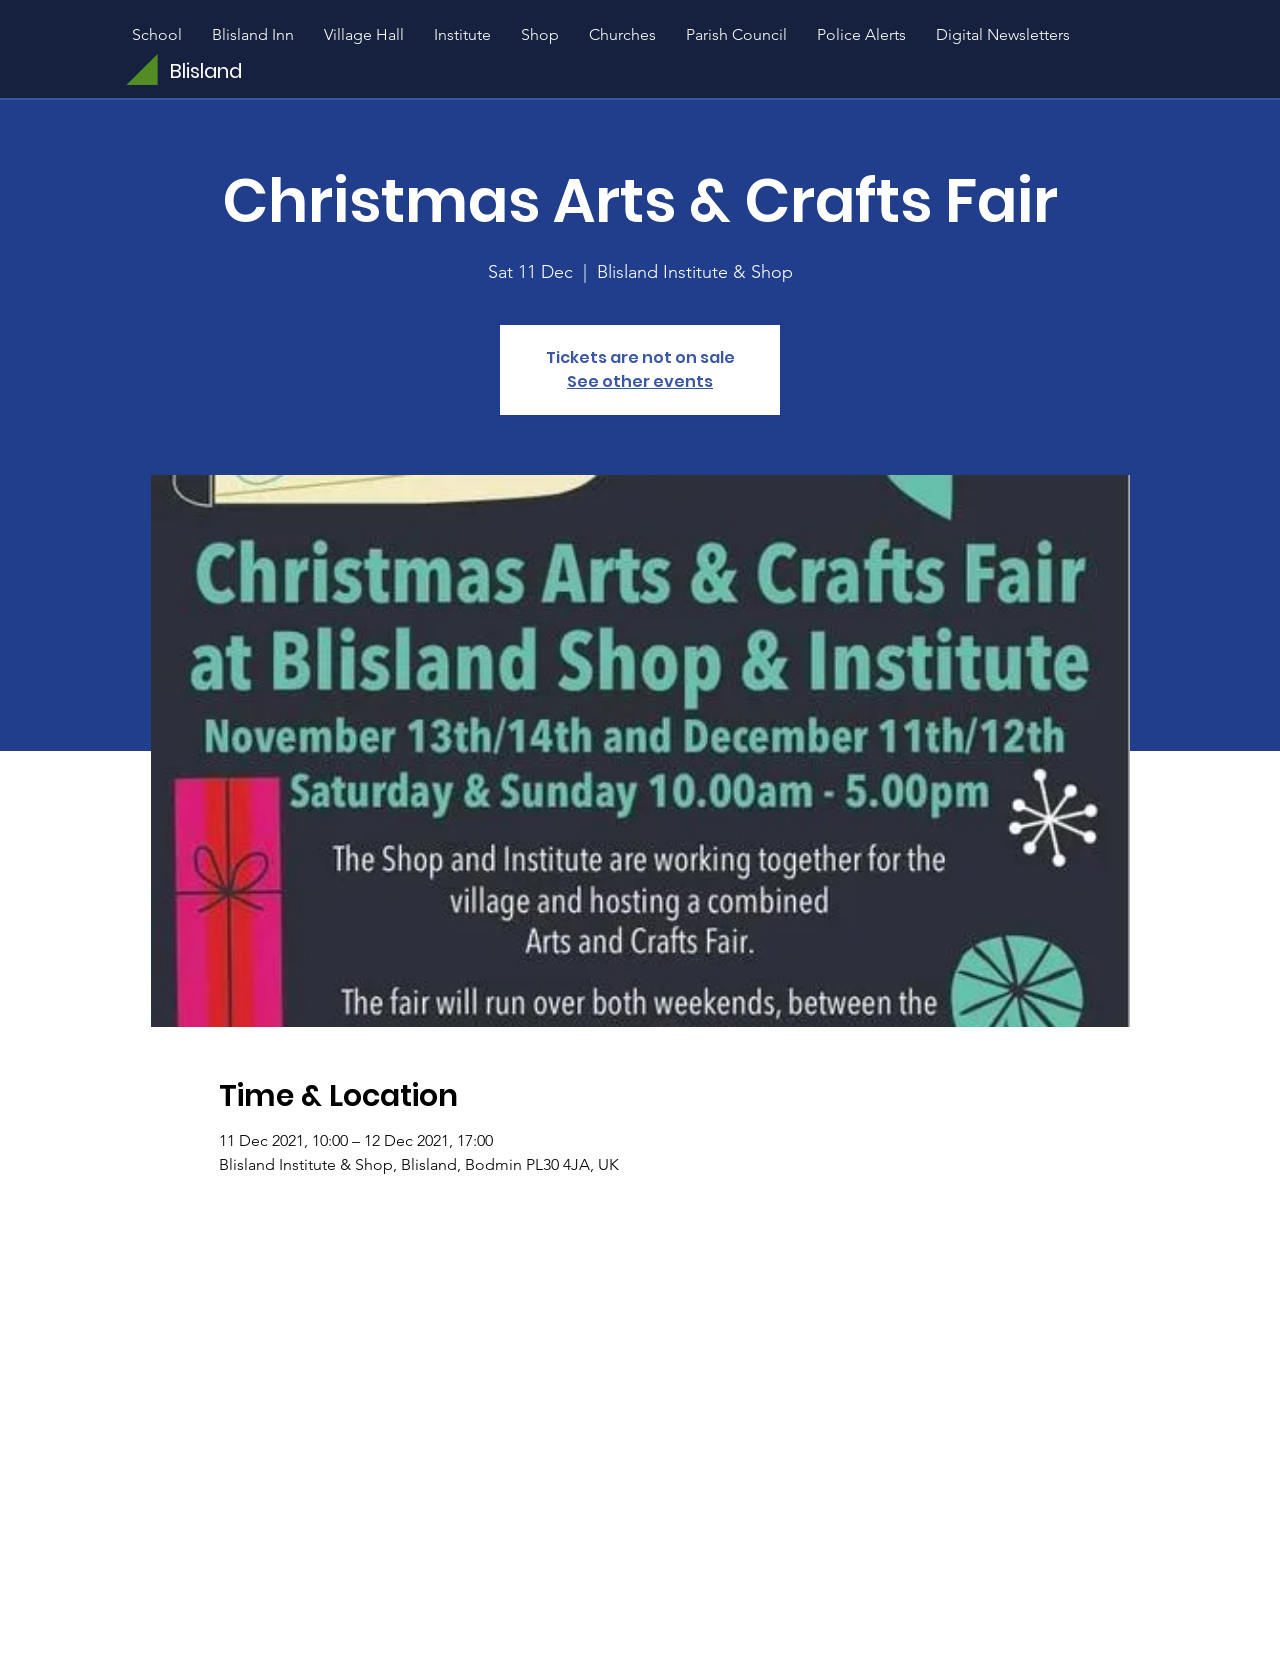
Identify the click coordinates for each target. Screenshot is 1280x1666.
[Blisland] (257, 70)
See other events (640, 381)
